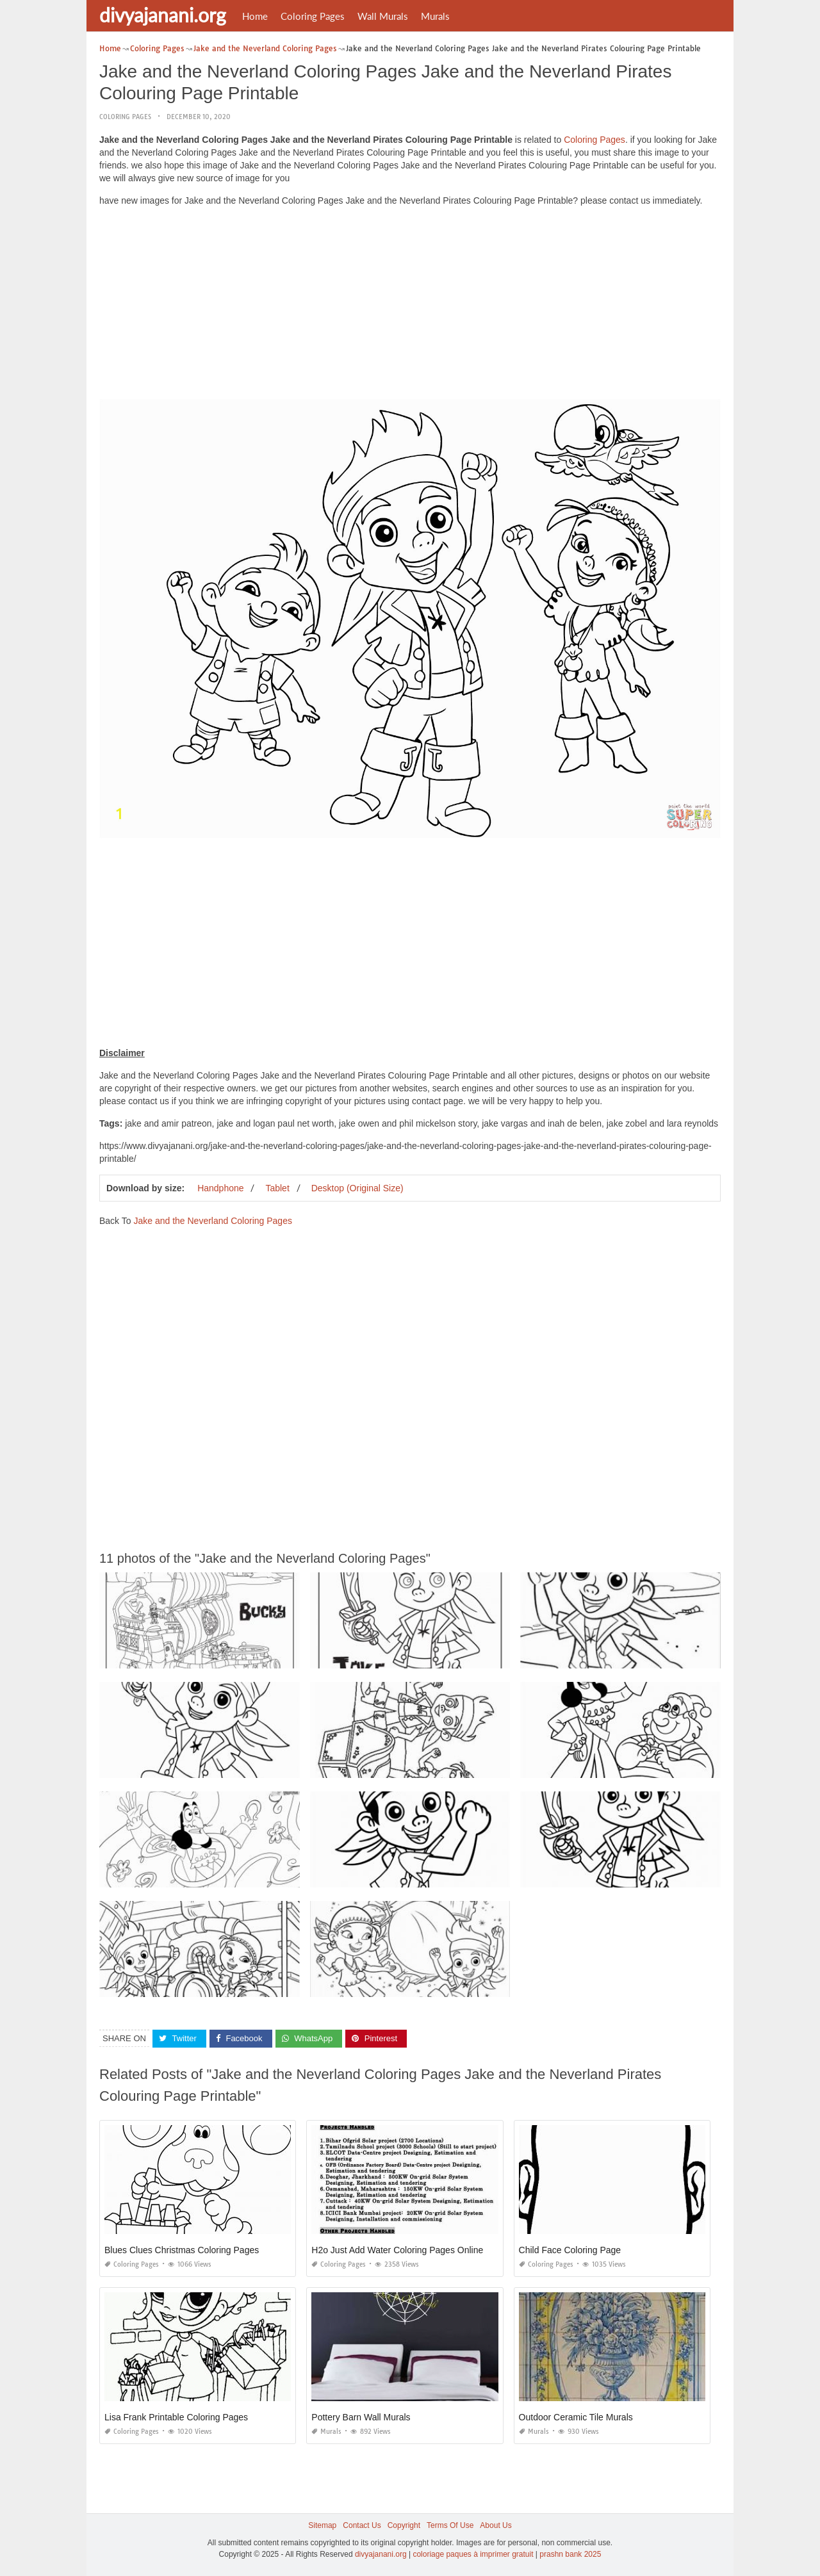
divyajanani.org (162, 14)
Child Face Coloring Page (570, 2250)
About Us (495, 2525)
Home (255, 16)
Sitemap (322, 2525)
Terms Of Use (450, 2525)
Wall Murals (382, 16)
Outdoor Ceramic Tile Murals (576, 2417)
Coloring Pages (313, 16)
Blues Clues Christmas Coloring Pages (181, 2250)
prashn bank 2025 (570, 2554)
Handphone (220, 1188)
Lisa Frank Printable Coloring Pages (176, 2417)
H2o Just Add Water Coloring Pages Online (397, 2250)
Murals (435, 16)
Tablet (277, 1188)
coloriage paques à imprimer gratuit (473, 2554)
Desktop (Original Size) (357, 1188)
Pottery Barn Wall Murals (360, 2417)
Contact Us (362, 2525)
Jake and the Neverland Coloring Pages (212, 1221)
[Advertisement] (410, 306)
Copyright (404, 2525)
